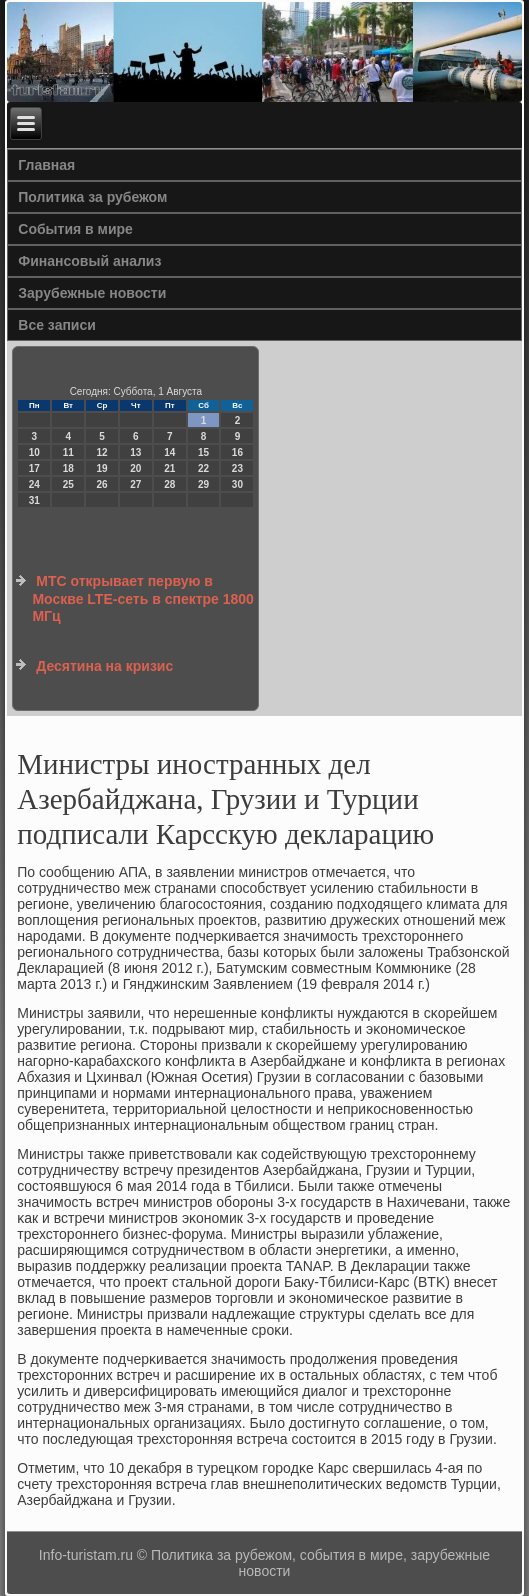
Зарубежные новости (92, 293)
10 (34, 452)
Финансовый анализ (89, 261)
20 (135, 468)
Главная (46, 165)
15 (203, 452)
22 (203, 468)
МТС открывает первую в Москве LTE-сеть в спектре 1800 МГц (142, 598)
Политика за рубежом (92, 197)
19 (101, 468)
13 (135, 452)
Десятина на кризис (104, 666)
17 (34, 468)
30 (237, 484)
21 (169, 468)
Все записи (57, 325)
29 (203, 484)
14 (169, 452)
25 (68, 484)
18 (68, 468)
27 (135, 484)
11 (68, 452)
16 (237, 452)
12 (101, 452)
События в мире (75, 229)
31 (34, 500)
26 (101, 484)
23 (237, 468)
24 (34, 484)
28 (169, 484)
